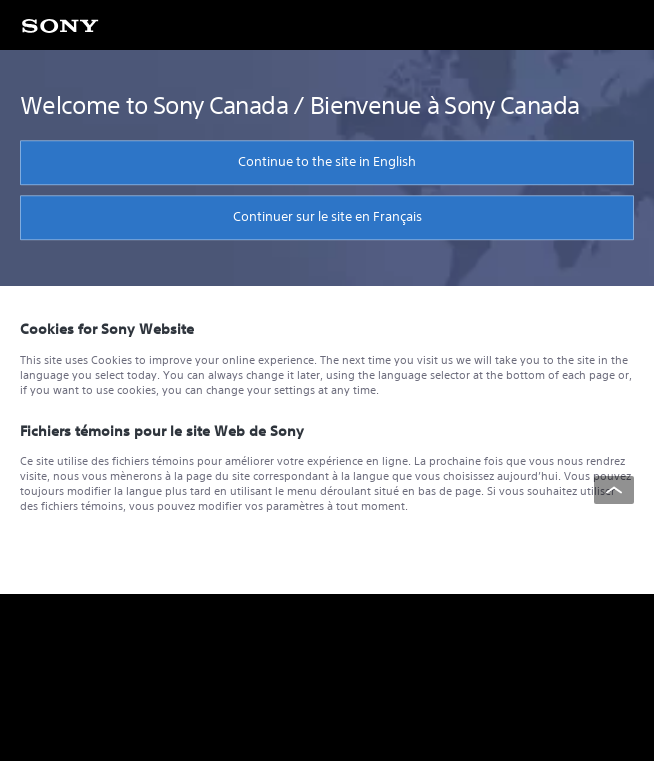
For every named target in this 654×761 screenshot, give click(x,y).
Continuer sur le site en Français (327, 216)
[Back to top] (614, 490)
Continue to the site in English (327, 161)
